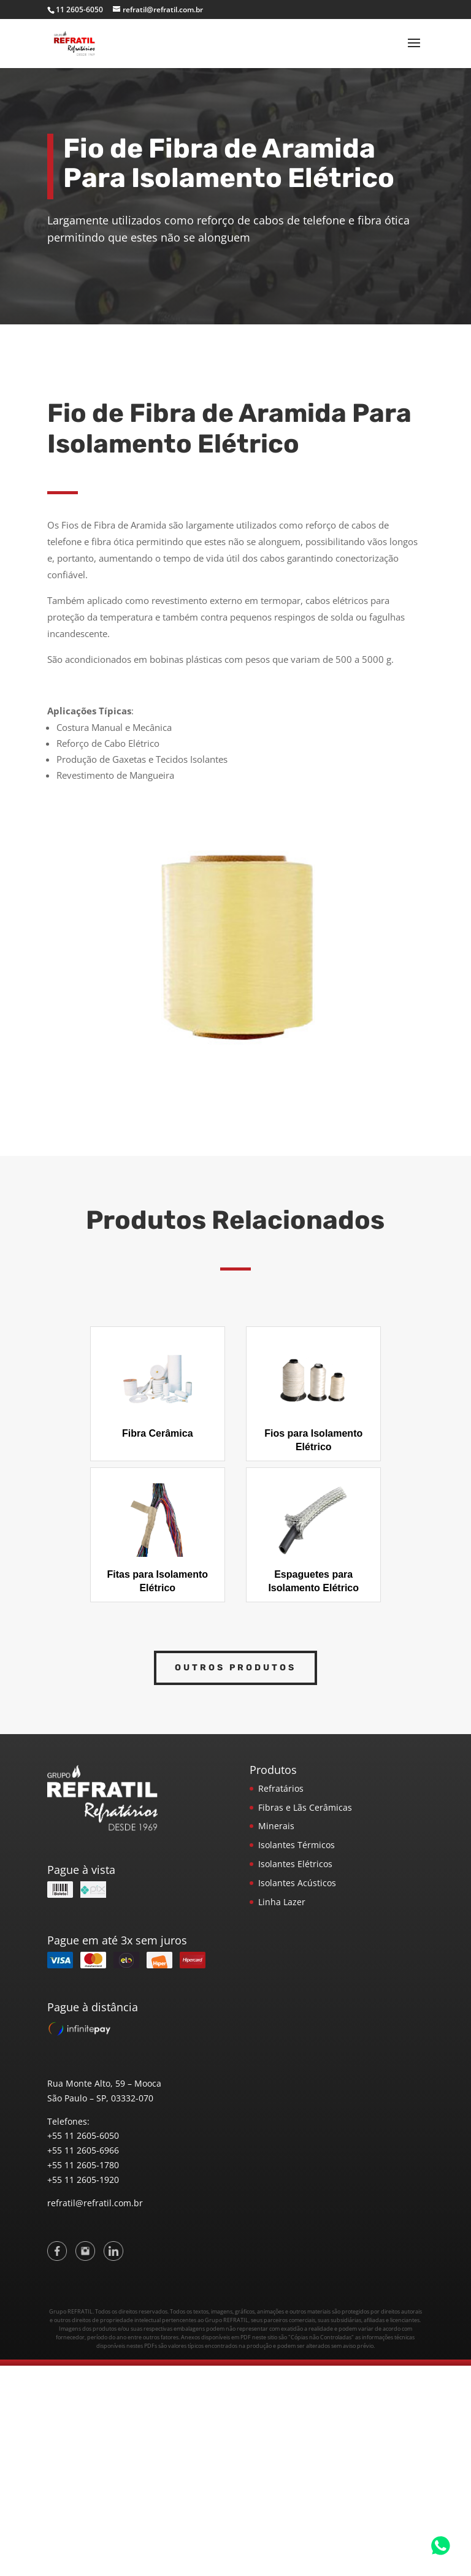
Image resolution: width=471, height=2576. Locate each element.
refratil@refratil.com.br (95, 2203)
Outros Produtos (235, 1667)
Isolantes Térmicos (296, 1845)
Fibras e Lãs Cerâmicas (305, 1807)
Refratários (281, 1788)
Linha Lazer (281, 1902)
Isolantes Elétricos (295, 1864)
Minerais (276, 1826)
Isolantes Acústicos (297, 1883)
